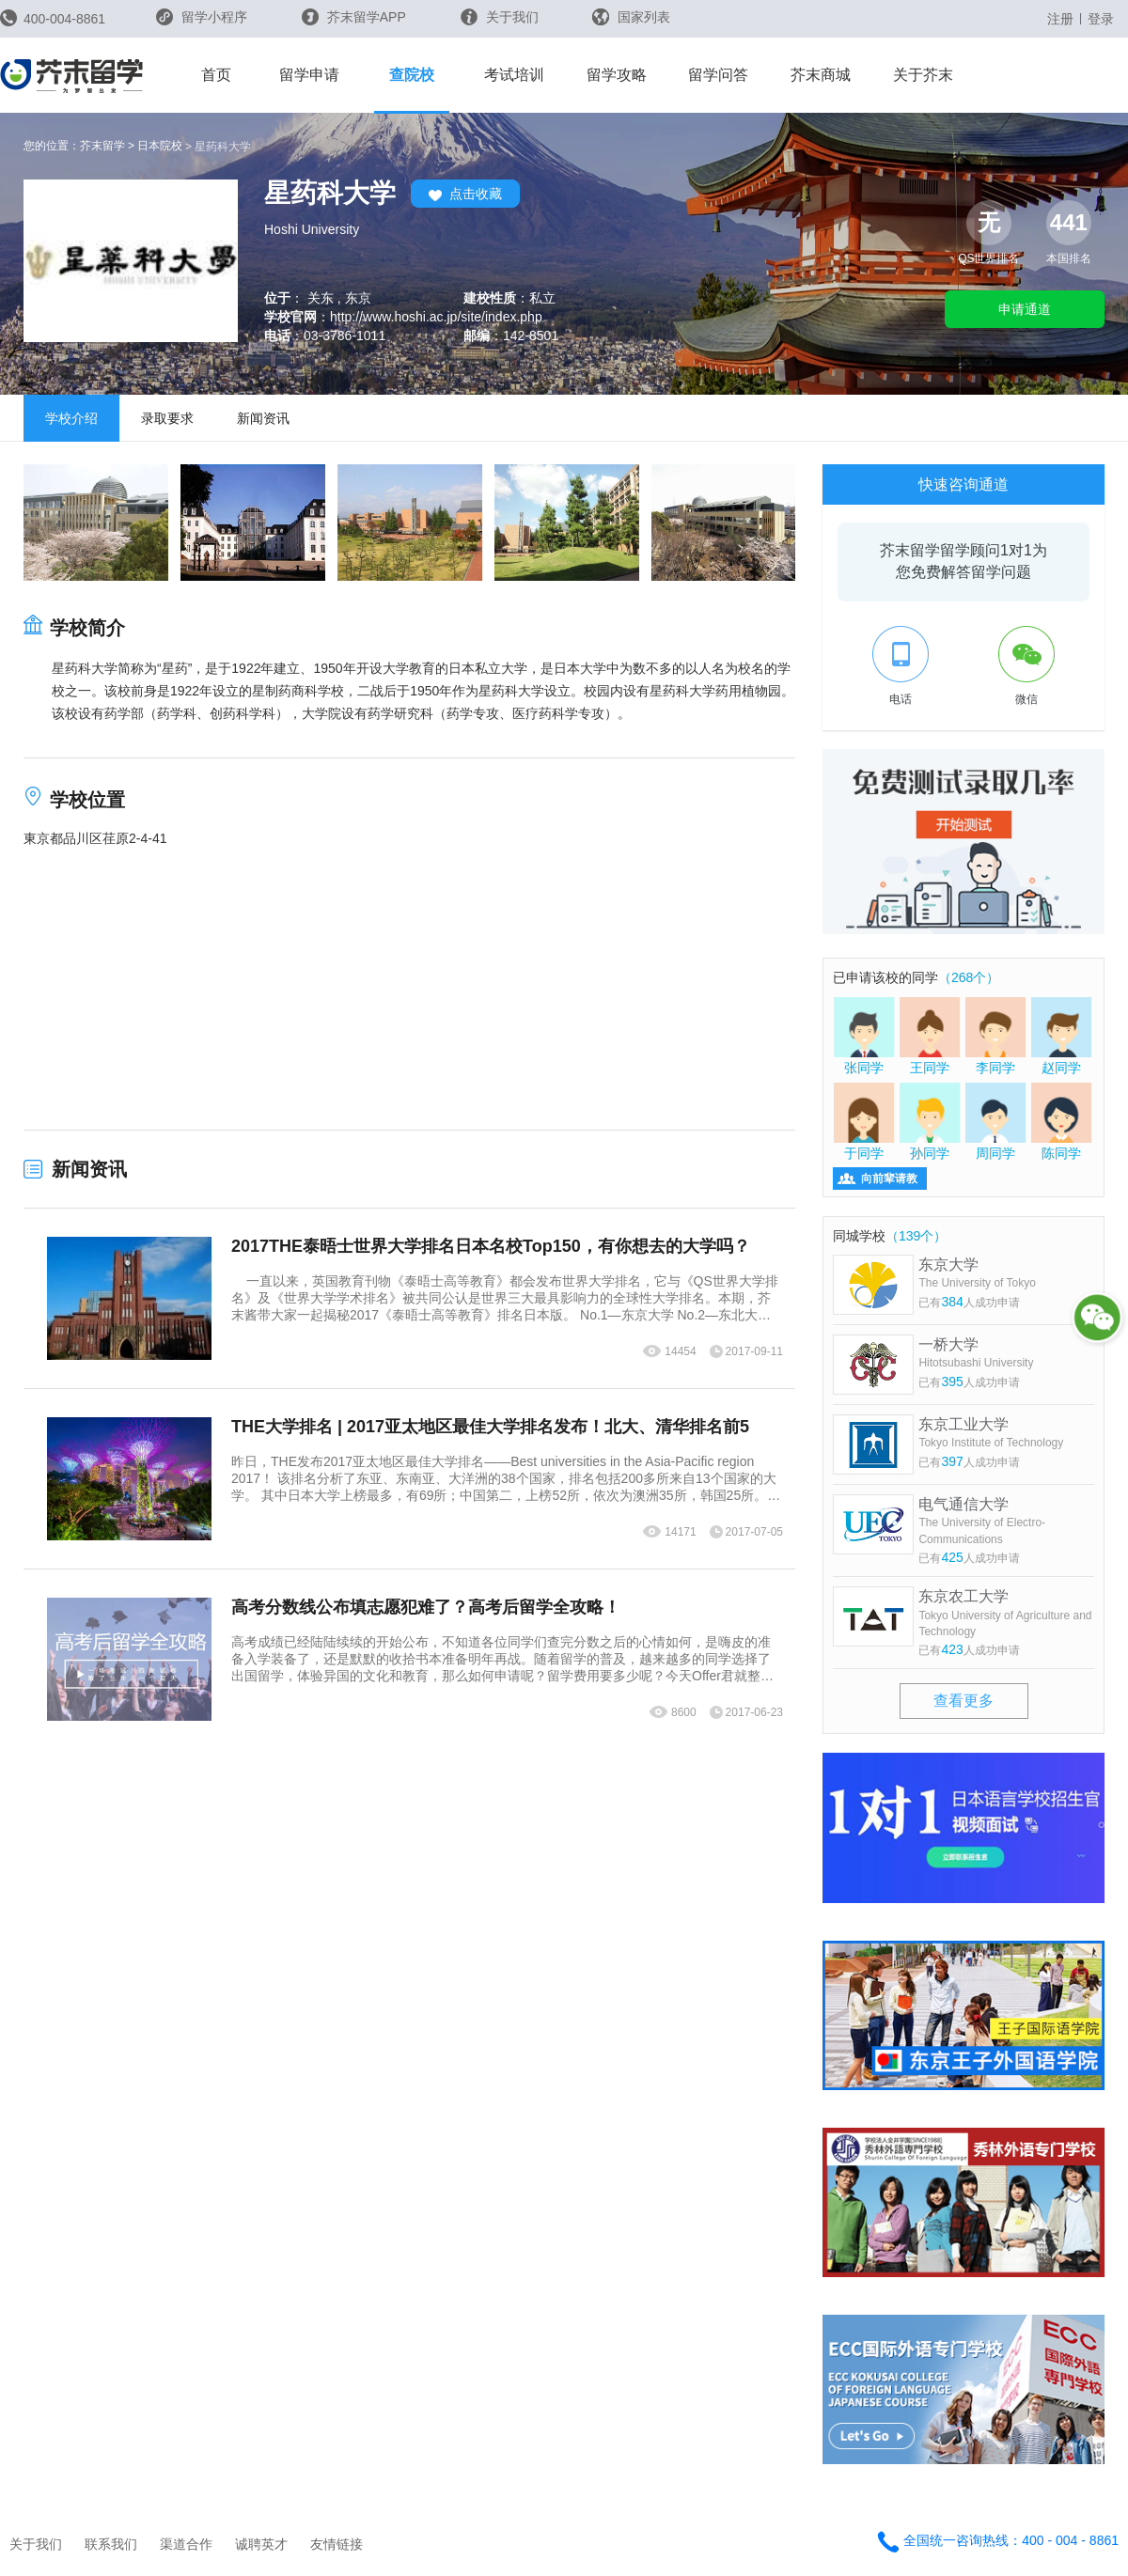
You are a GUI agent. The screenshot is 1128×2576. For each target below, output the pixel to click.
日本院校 (159, 145)
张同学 (864, 1035)
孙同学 (930, 1121)
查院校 (411, 75)
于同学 (864, 1121)
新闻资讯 (263, 418)
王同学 (930, 1035)
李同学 (995, 1035)
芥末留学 (102, 145)
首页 (216, 75)
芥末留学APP (354, 16)
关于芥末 (923, 75)
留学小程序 (202, 23)
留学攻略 (617, 75)
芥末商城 (821, 75)
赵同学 (1061, 1035)
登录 (1101, 18)
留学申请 (309, 75)
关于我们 (500, 16)
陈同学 (1061, 1121)
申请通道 (1024, 309)
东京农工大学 (1006, 1614)
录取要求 (167, 418)
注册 (1060, 18)
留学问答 (718, 75)
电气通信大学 (1006, 1522)
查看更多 (963, 1701)
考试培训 (514, 75)
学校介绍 (71, 418)
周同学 (995, 1121)
